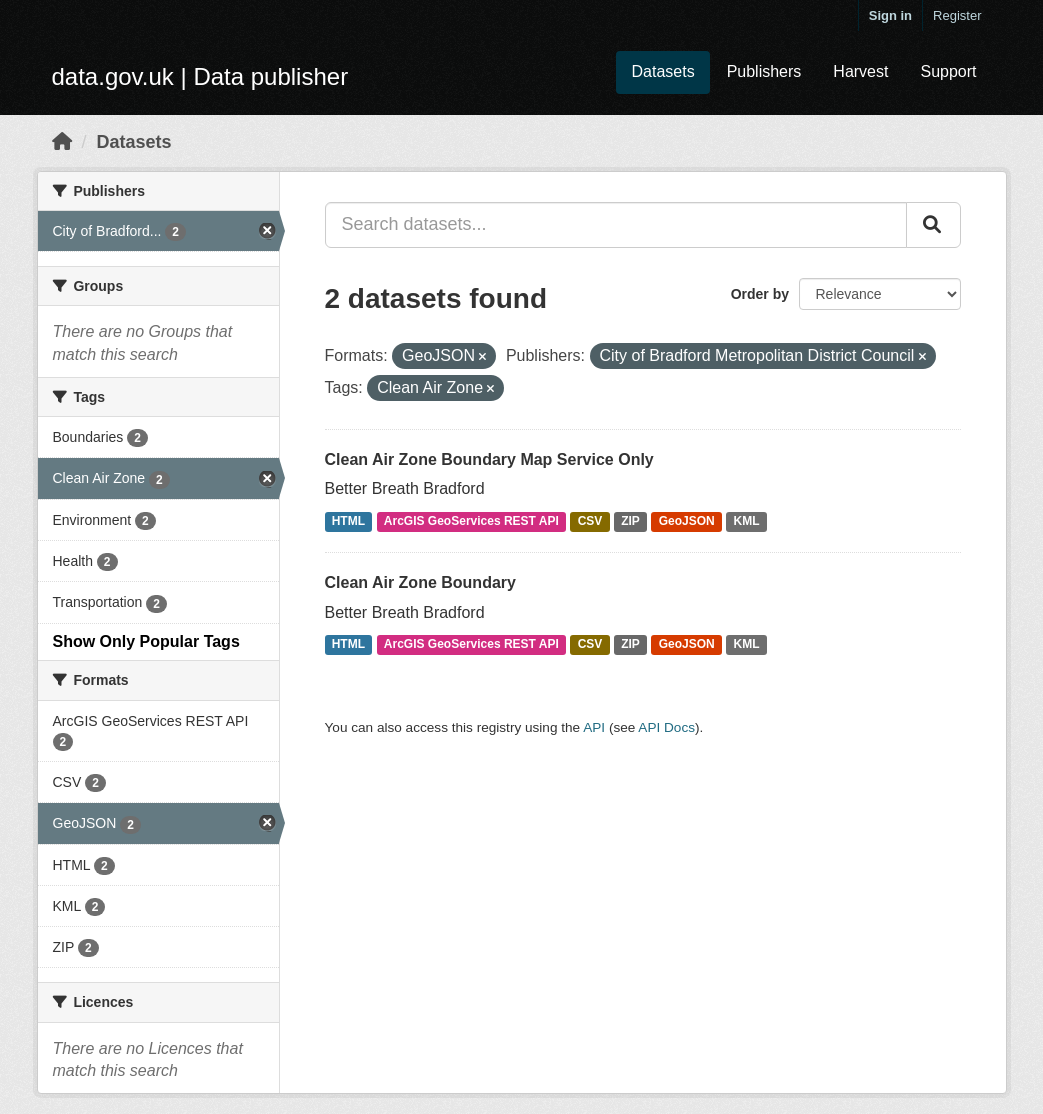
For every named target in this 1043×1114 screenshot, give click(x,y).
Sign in (890, 15)
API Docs (666, 727)
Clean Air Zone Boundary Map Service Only (489, 459)
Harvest (860, 71)
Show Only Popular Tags (146, 641)
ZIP (630, 521)
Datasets (662, 71)
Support (948, 71)
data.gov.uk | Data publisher (200, 76)
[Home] (62, 142)
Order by (760, 294)
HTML (348, 521)
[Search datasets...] (616, 225)
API (594, 727)
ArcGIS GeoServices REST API (471, 521)
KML (747, 521)
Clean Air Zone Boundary (420, 582)
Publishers (764, 71)
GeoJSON (687, 521)
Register (957, 15)
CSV (590, 521)
